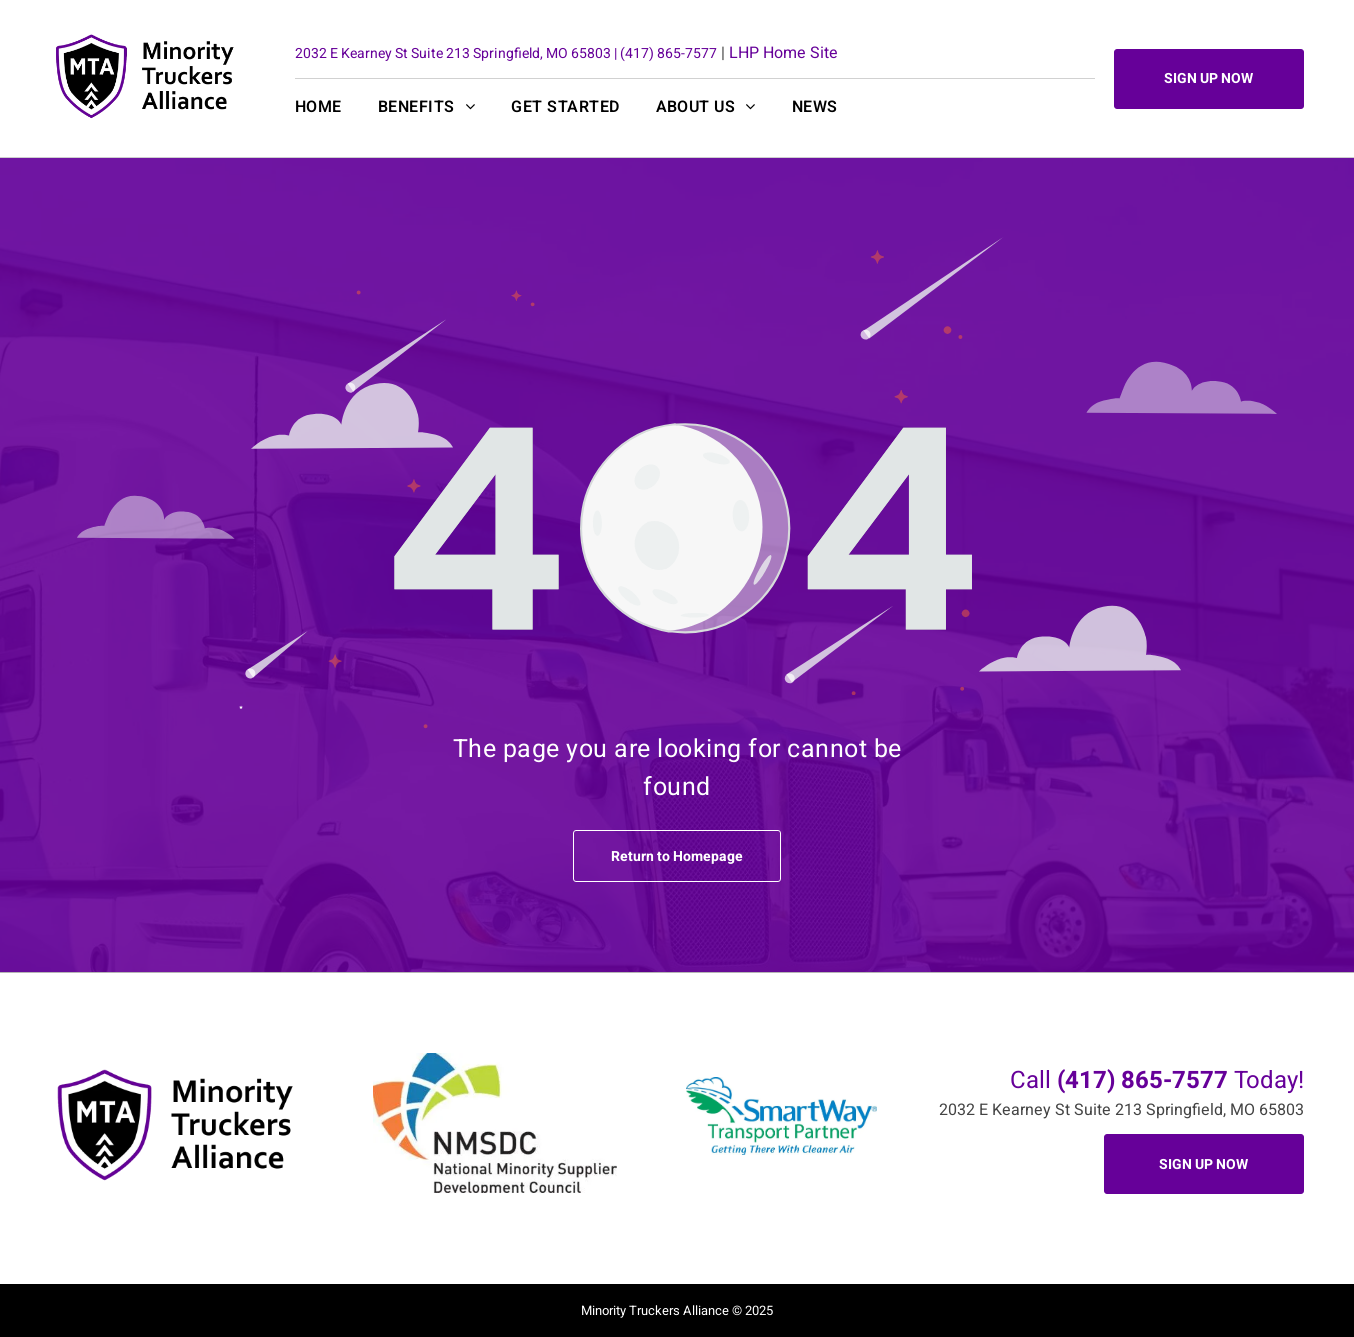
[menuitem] (336, 107)
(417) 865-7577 (668, 53)
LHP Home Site (783, 53)
